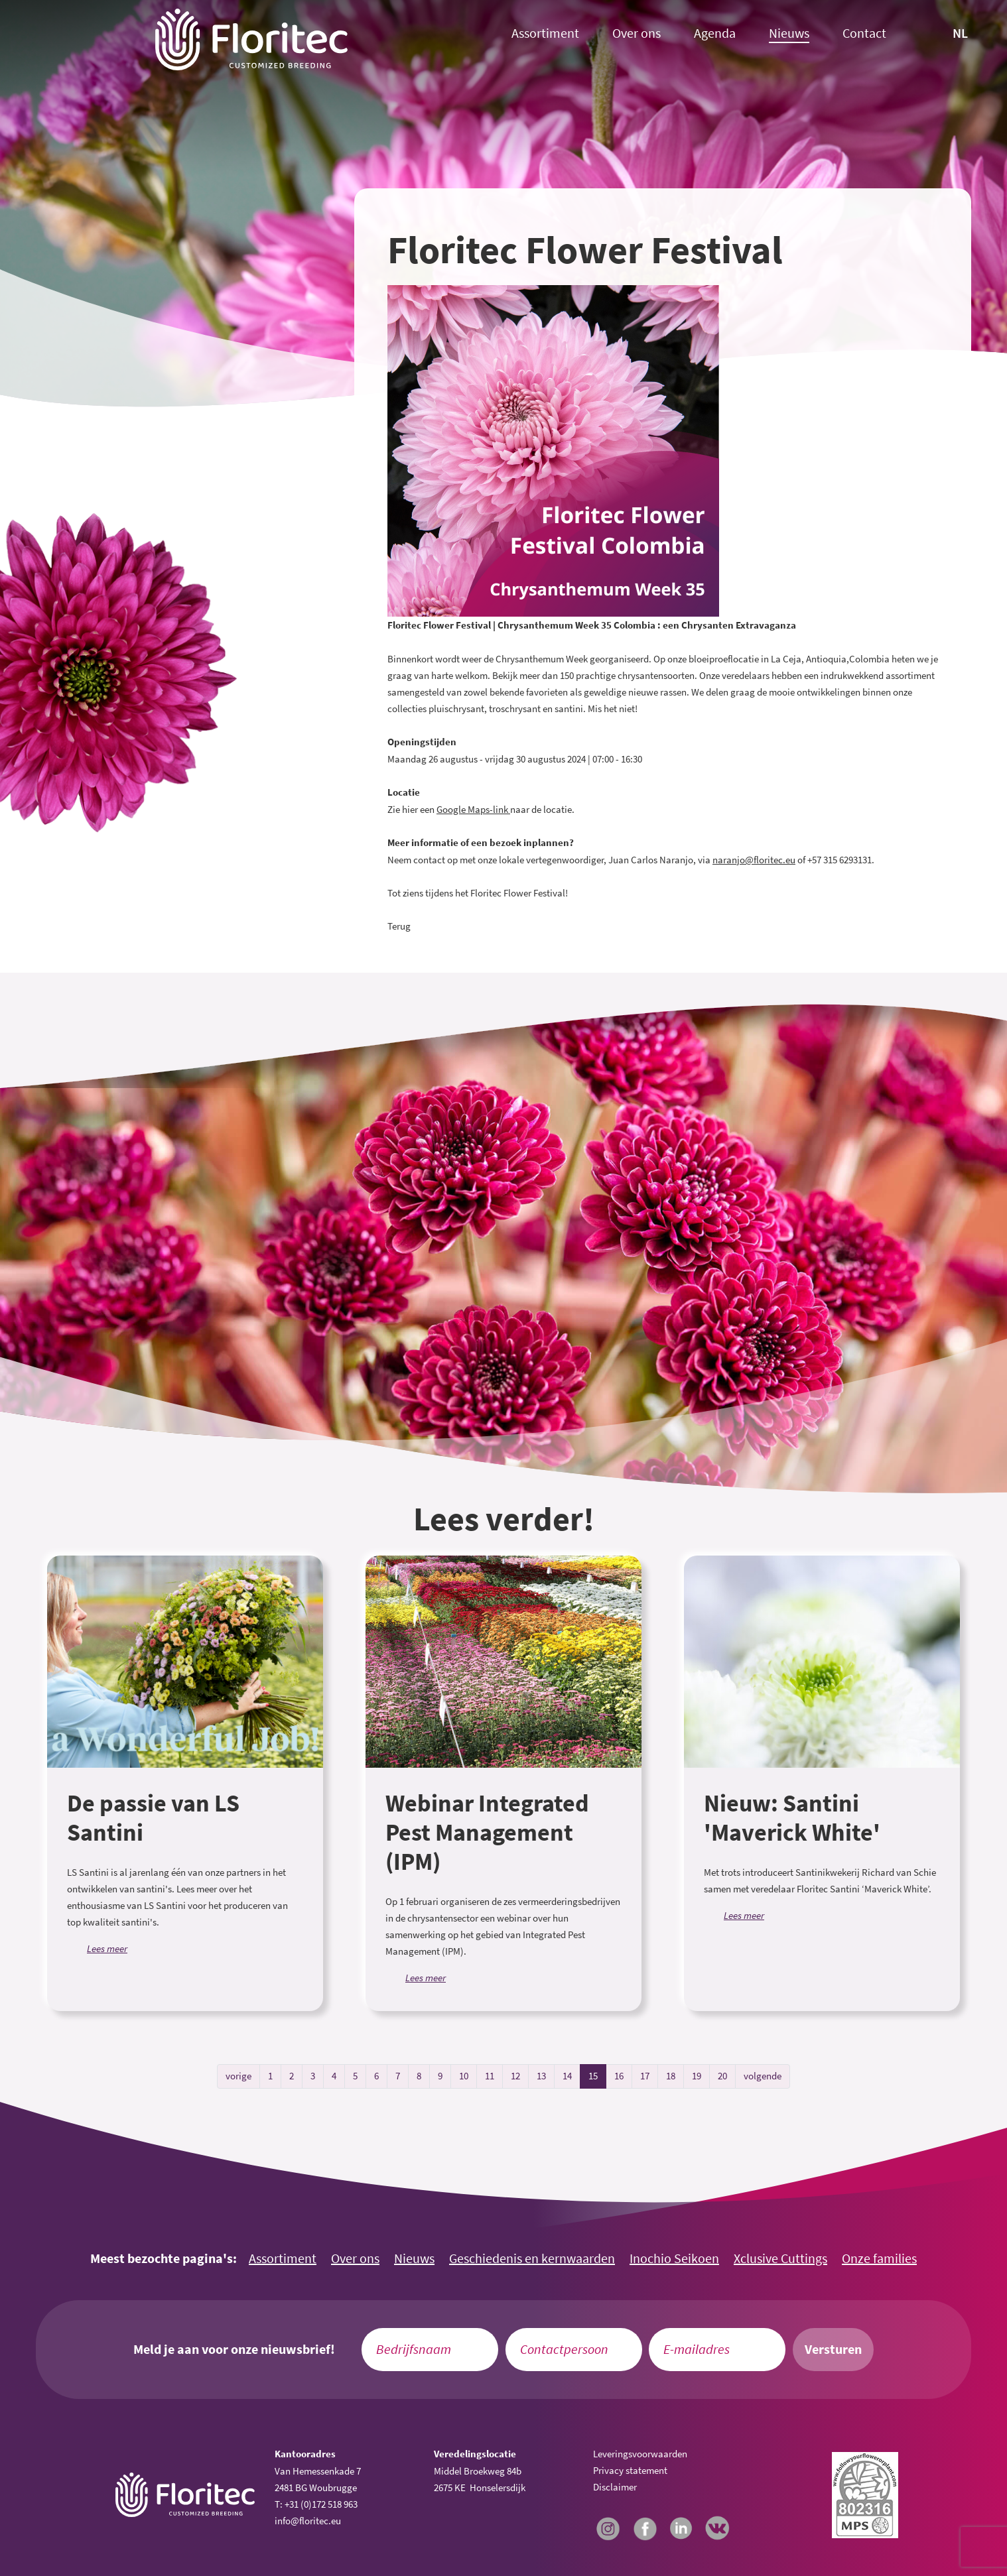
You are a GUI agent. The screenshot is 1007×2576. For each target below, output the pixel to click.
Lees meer (107, 1948)
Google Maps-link (472, 809)
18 (670, 2075)
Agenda (715, 33)
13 (541, 2075)
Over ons (636, 33)
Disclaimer (615, 2487)
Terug (399, 926)
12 (515, 2075)
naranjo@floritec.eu (753, 859)
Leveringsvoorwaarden (640, 2453)
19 (696, 2075)
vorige (238, 2075)
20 (722, 2075)
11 (489, 2075)
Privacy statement (630, 2470)
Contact (864, 33)
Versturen (833, 2349)
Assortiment (545, 33)
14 (567, 2075)
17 (644, 2075)
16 (619, 2075)
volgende (762, 2075)
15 (593, 2075)
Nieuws (789, 33)
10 (463, 2075)
